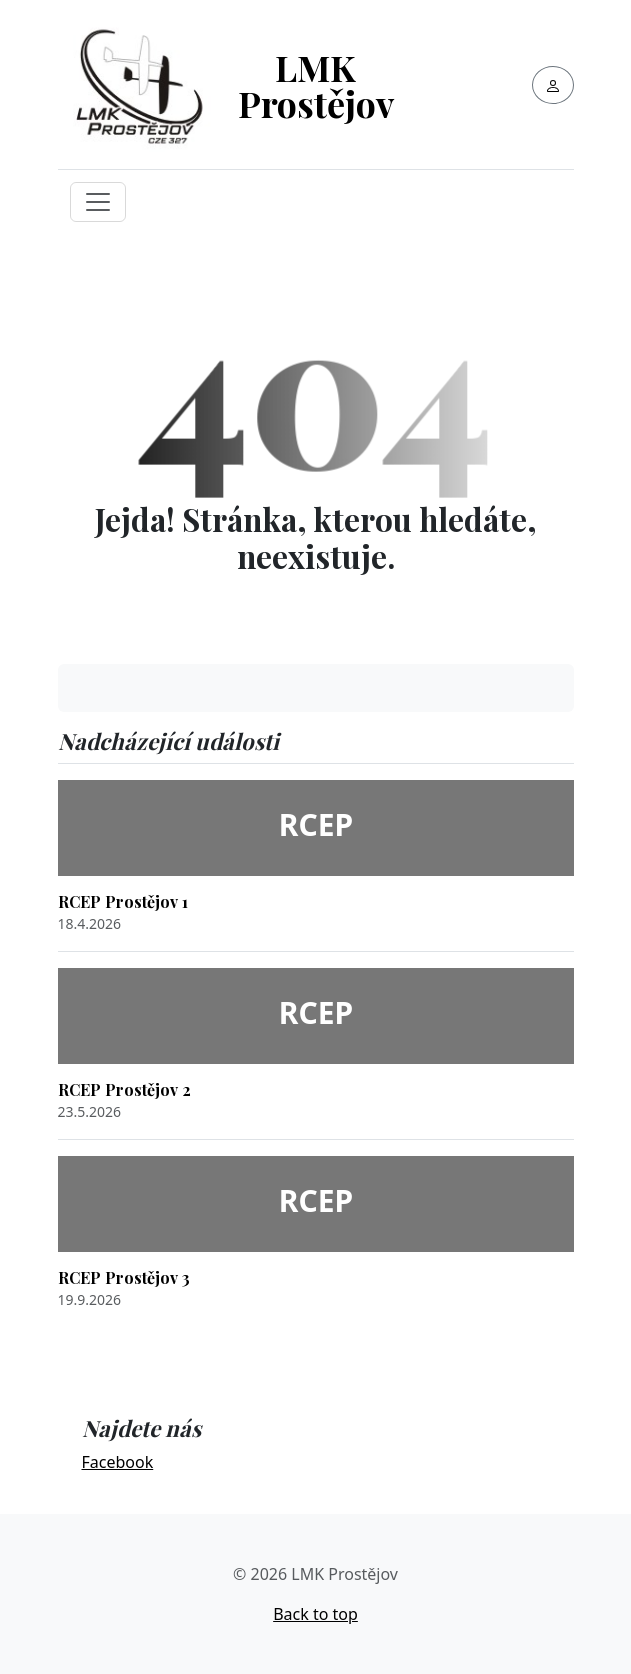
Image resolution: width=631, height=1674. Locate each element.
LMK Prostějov (316, 85)
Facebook (118, 1462)
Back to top (315, 1614)
